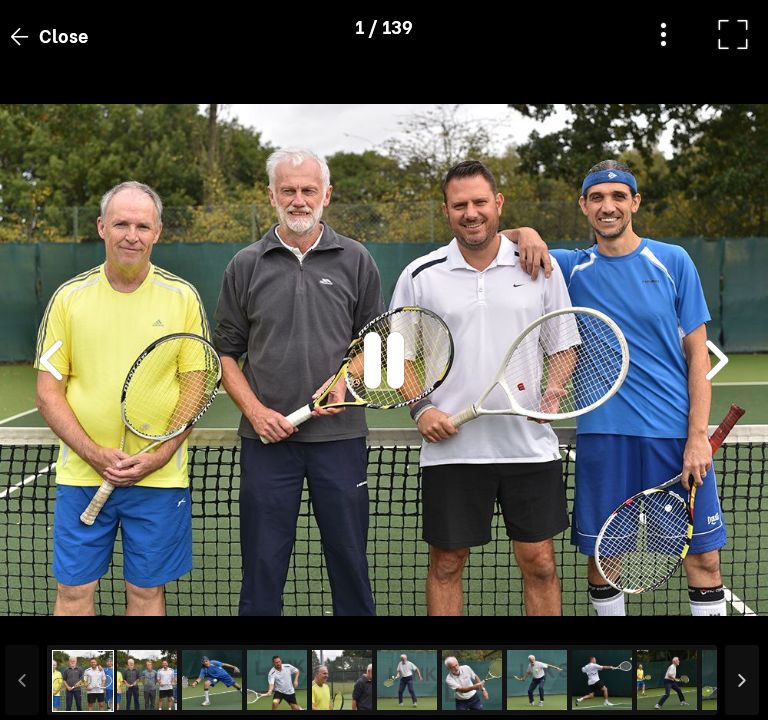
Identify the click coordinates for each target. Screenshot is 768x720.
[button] (53, 617)
